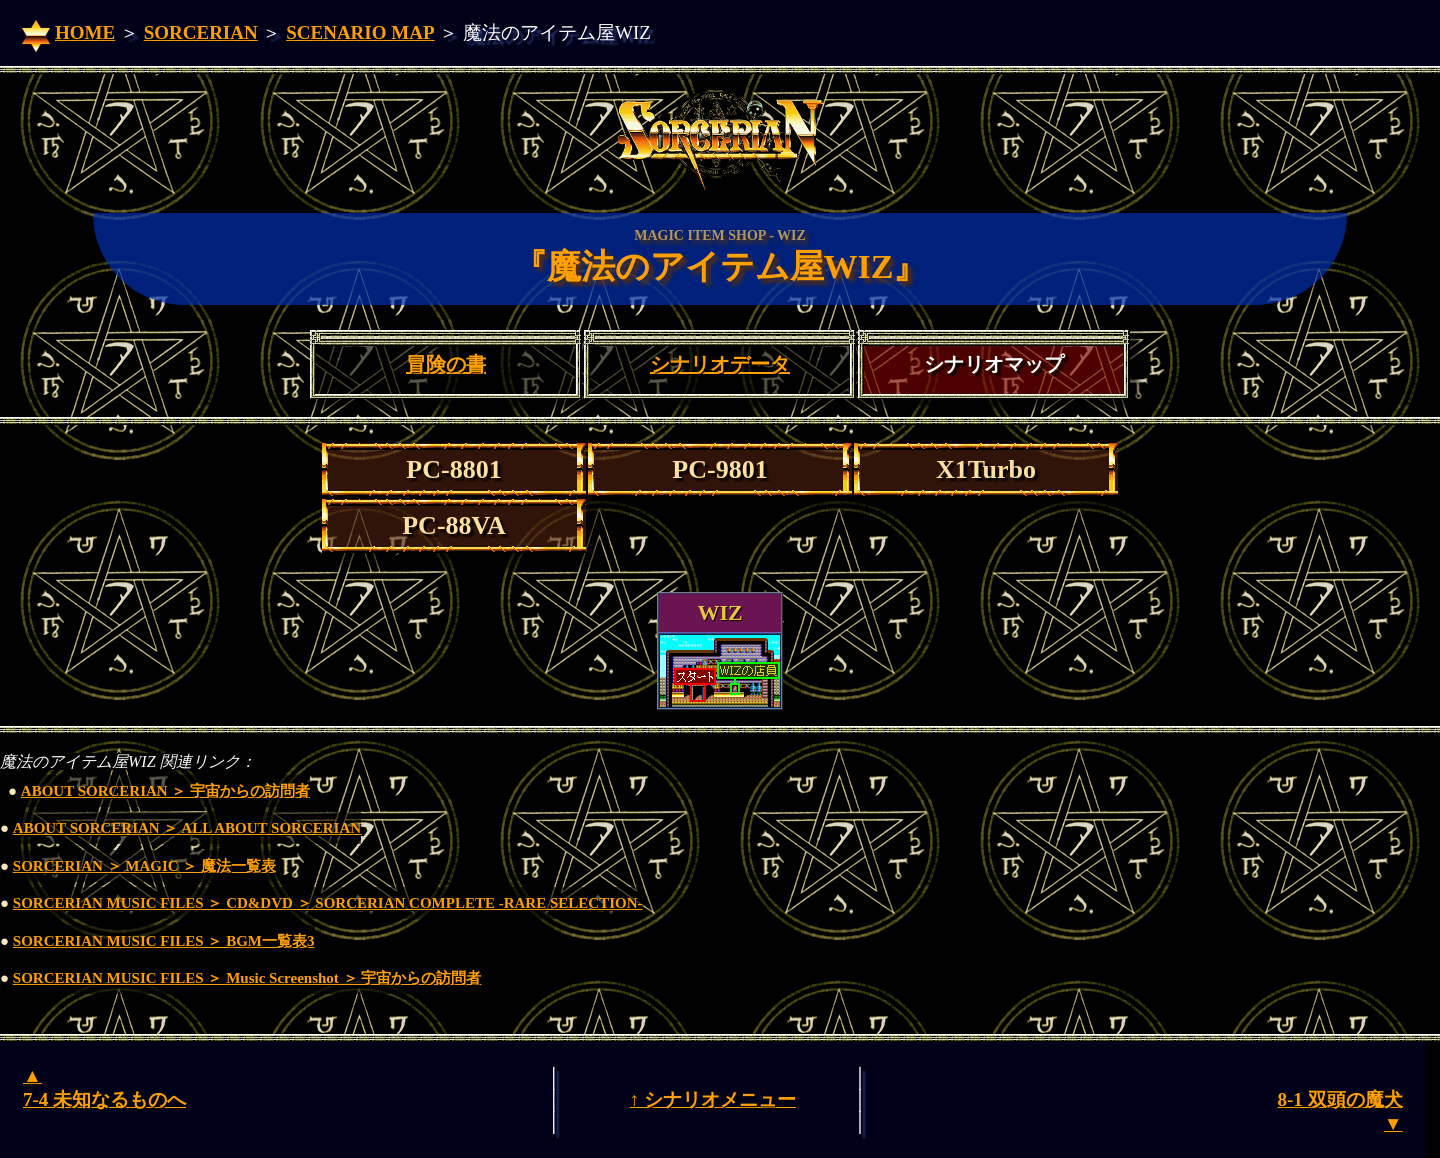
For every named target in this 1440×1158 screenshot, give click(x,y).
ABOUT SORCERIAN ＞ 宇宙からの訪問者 (165, 791)
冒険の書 (446, 364)
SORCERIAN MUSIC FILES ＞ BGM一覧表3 (164, 941)
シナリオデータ (720, 364)
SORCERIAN (201, 32)
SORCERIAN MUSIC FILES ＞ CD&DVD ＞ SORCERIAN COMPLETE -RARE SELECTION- (328, 903)
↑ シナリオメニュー (713, 1099)
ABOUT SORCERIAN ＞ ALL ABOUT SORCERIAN (187, 828)
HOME (85, 32)
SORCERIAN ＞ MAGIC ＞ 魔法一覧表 (144, 866)
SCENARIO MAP (360, 32)
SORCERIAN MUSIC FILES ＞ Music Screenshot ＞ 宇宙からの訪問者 (247, 978)
